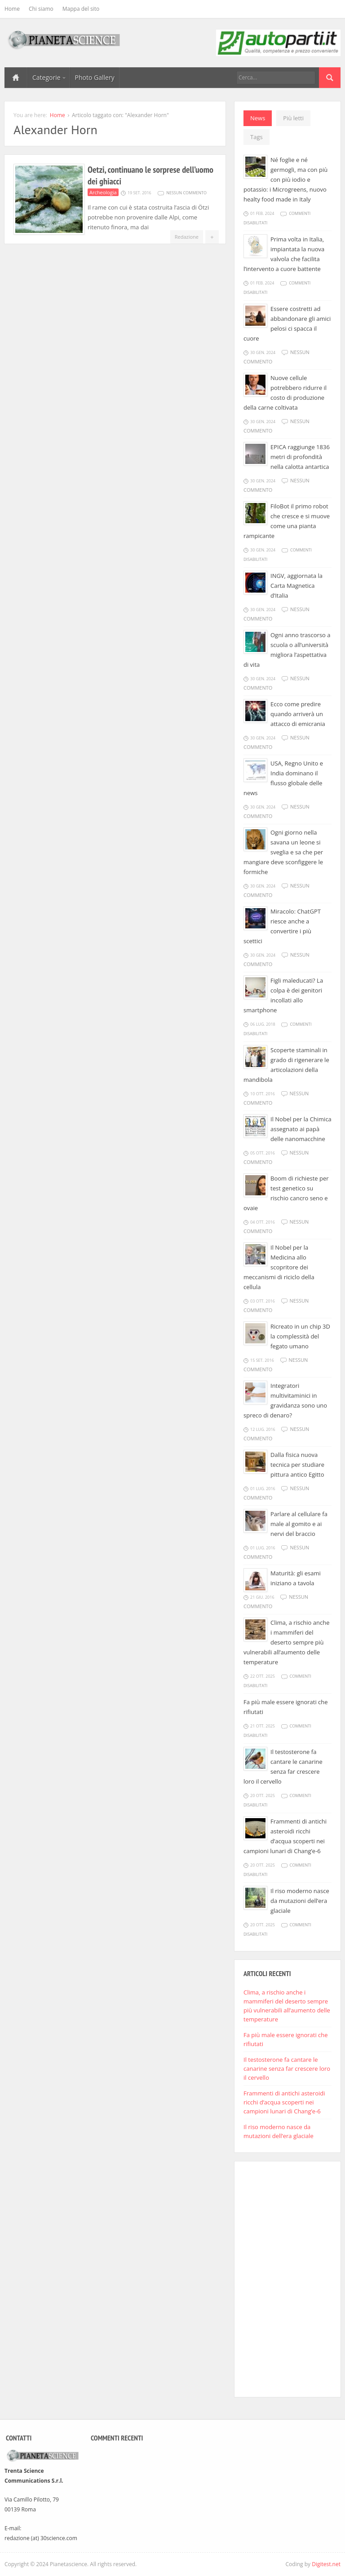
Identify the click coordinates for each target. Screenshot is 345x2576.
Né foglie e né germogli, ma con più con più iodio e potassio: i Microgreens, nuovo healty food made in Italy (285, 179)
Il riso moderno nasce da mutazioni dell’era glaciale (299, 1901)
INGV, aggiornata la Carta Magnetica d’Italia (296, 585)
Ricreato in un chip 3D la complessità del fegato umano (300, 1336)
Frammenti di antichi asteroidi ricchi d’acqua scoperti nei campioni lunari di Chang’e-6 (284, 2102)
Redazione (187, 236)
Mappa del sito (80, 9)
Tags (256, 137)
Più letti (293, 118)
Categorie (48, 77)
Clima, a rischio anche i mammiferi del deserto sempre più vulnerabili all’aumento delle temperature (286, 1642)
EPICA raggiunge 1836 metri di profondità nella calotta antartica (300, 457)
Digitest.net (326, 2564)
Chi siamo (41, 9)
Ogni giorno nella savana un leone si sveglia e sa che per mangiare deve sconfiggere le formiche (283, 852)
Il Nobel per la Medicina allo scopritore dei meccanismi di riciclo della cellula (278, 1267)
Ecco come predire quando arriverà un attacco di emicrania (297, 714)
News (257, 118)
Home (12, 9)
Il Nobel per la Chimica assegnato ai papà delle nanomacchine (301, 1129)
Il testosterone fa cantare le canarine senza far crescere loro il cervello (286, 2069)
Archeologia (103, 192)
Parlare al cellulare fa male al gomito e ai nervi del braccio (298, 1524)
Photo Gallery (95, 77)
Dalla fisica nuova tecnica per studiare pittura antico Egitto (297, 1464)
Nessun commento (186, 193)
